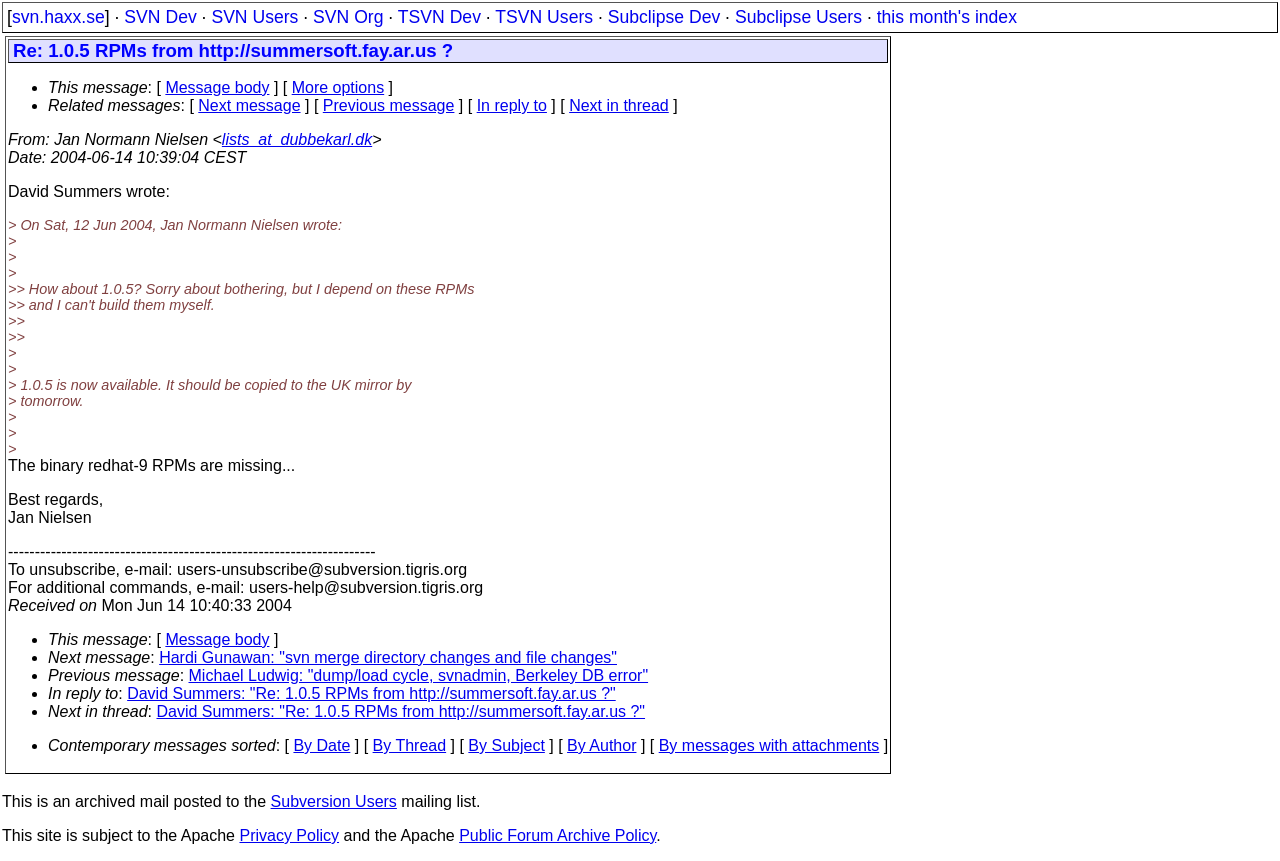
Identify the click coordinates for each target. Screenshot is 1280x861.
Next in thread (619, 105)
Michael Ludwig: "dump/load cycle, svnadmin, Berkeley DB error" (419, 675)
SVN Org (348, 17)
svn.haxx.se (58, 17)
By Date (321, 745)
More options (338, 87)
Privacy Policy (289, 835)
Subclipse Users (798, 17)
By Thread (410, 745)
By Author (601, 745)
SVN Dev (160, 17)
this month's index (947, 17)
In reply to (512, 105)
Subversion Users (334, 801)
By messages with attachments (769, 745)
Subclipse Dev (664, 17)
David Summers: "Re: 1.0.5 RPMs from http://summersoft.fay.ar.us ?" (371, 693)
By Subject (506, 745)
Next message (249, 105)
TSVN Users (544, 17)
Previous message (389, 105)
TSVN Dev (439, 17)
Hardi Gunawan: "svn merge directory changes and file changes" (388, 657)
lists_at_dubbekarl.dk (297, 139)
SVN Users (254, 17)
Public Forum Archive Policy (557, 835)
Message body (217, 87)
